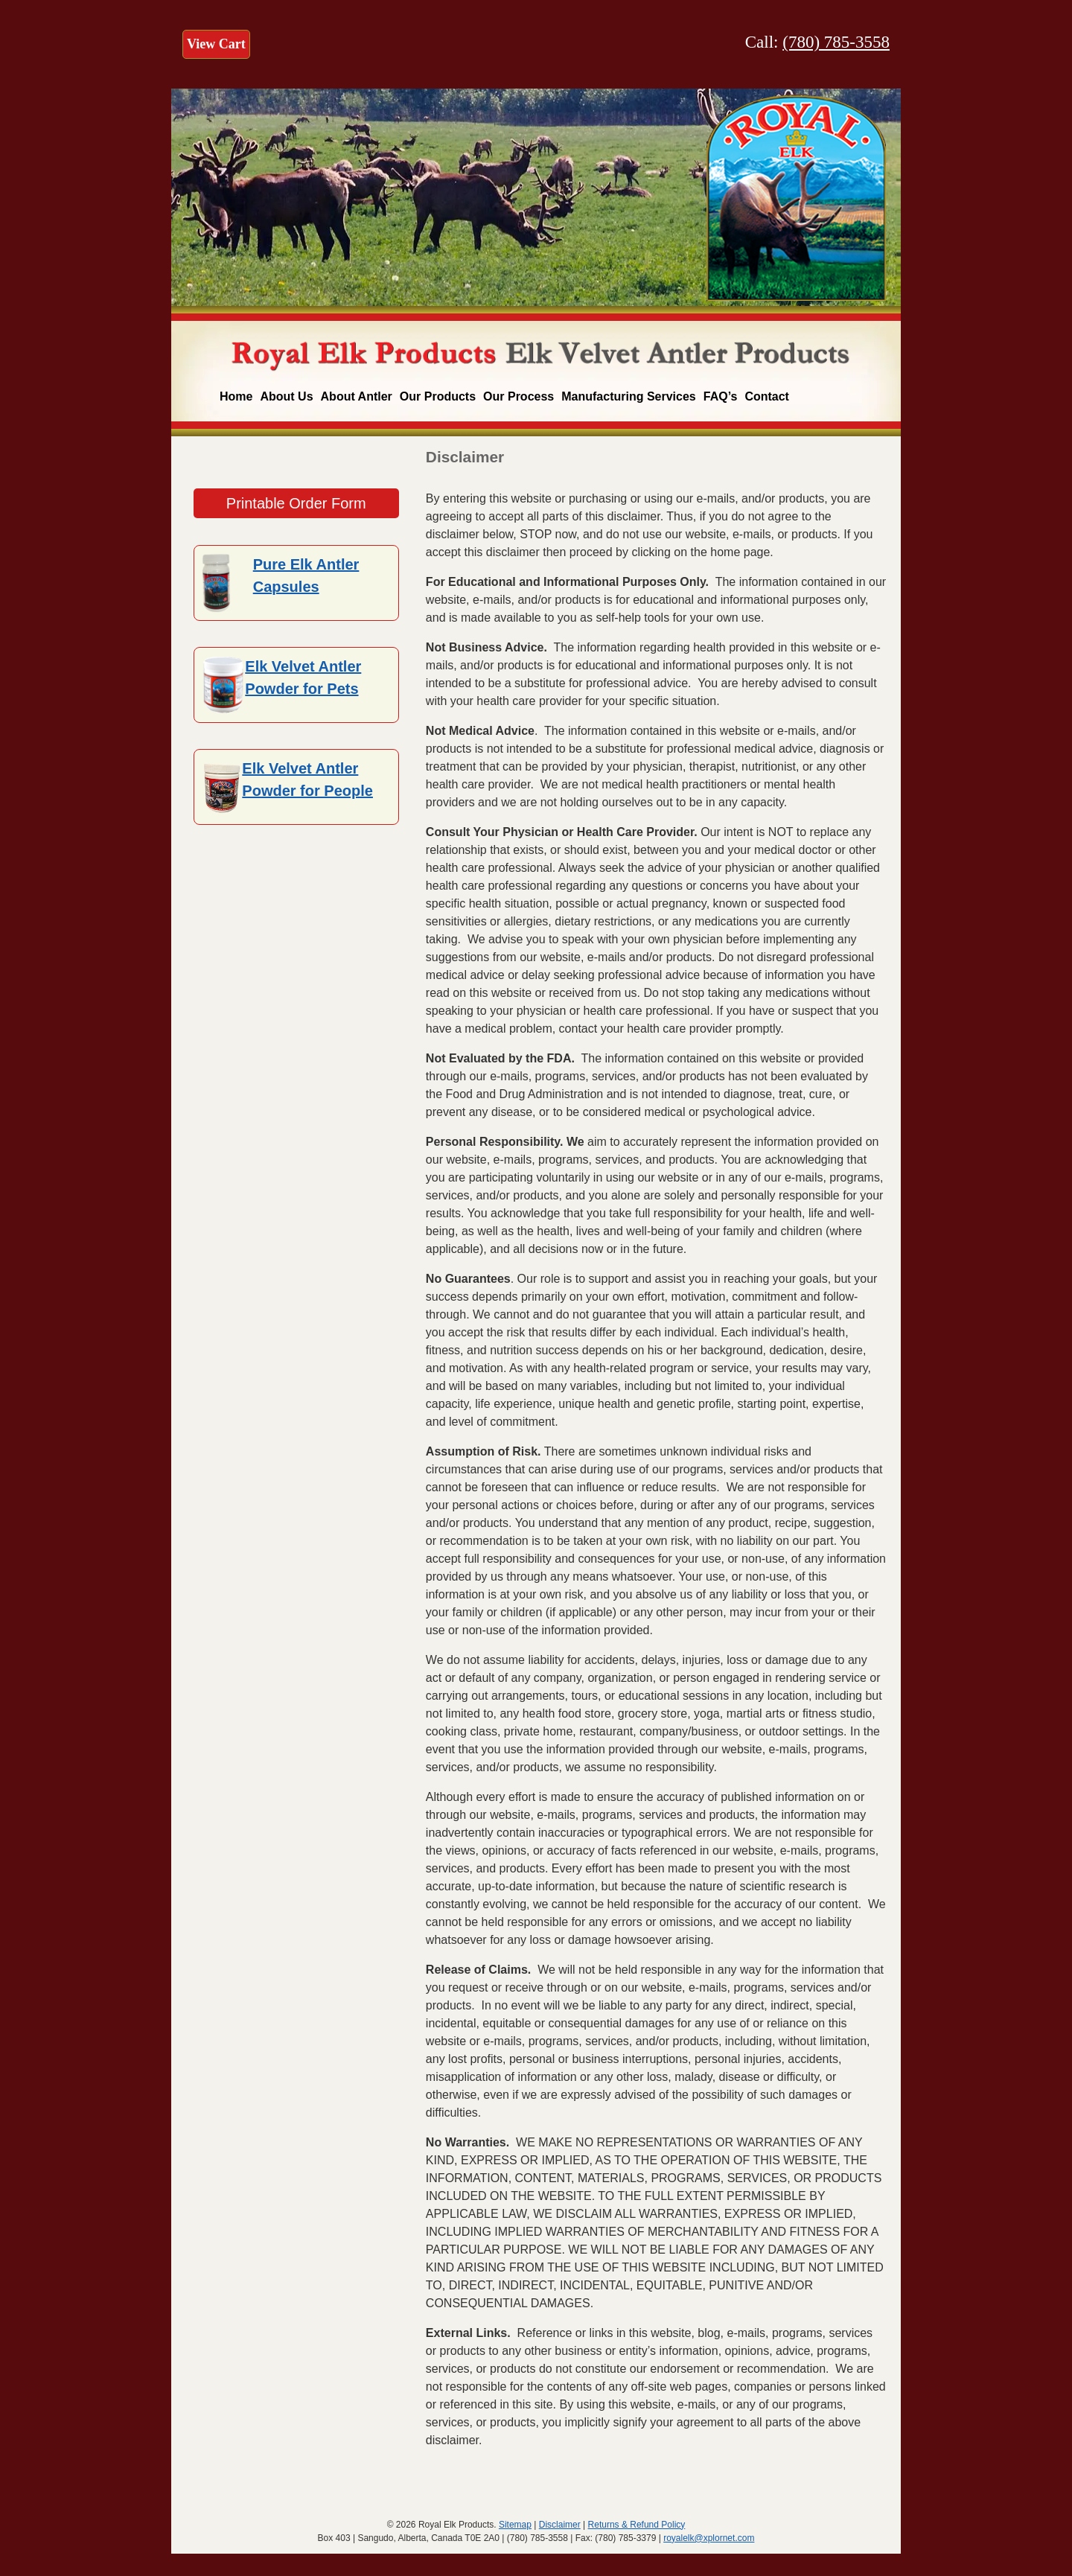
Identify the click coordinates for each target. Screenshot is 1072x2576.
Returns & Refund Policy (637, 2524)
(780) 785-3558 (836, 42)
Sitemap (515, 2524)
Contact (766, 396)
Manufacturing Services (628, 396)
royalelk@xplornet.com (708, 2538)
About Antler (356, 396)
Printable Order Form (296, 503)
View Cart (216, 43)
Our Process (518, 396)
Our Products (438, 396)
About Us (286, 396)
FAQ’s (721, 396)
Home (236, 396)
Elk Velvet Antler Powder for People (307, 779)
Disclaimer (560, 2524)
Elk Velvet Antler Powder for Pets (303, 677)
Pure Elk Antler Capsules (306, 575)
